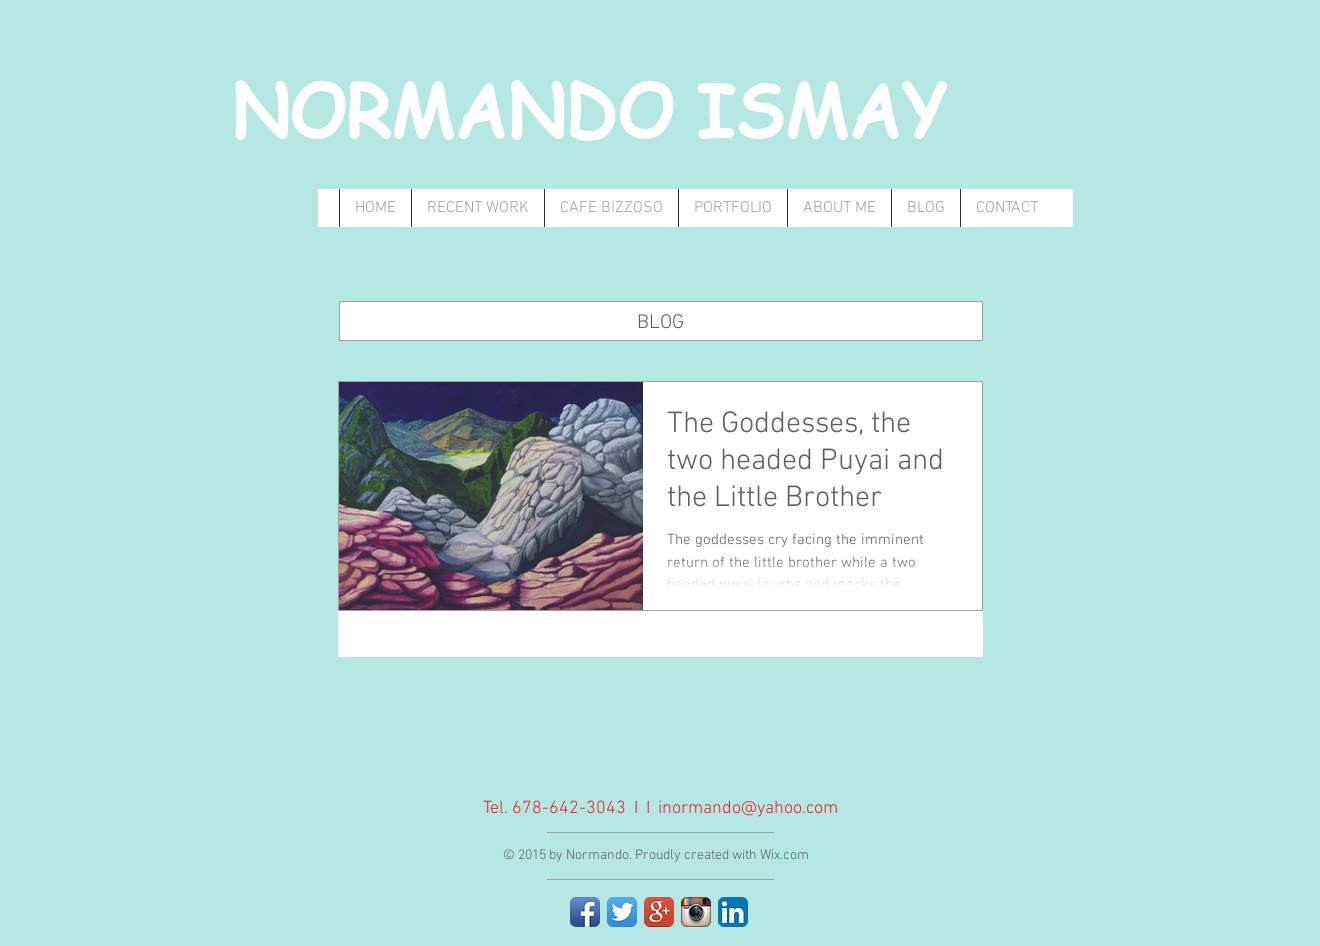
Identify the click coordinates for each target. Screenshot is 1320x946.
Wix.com (784, 855)
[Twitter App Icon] (622, 912)
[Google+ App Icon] (659, 912)
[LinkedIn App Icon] (733, 912)
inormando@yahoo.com (748, 808)
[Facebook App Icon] (585, 912)
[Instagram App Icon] (696, 912)
